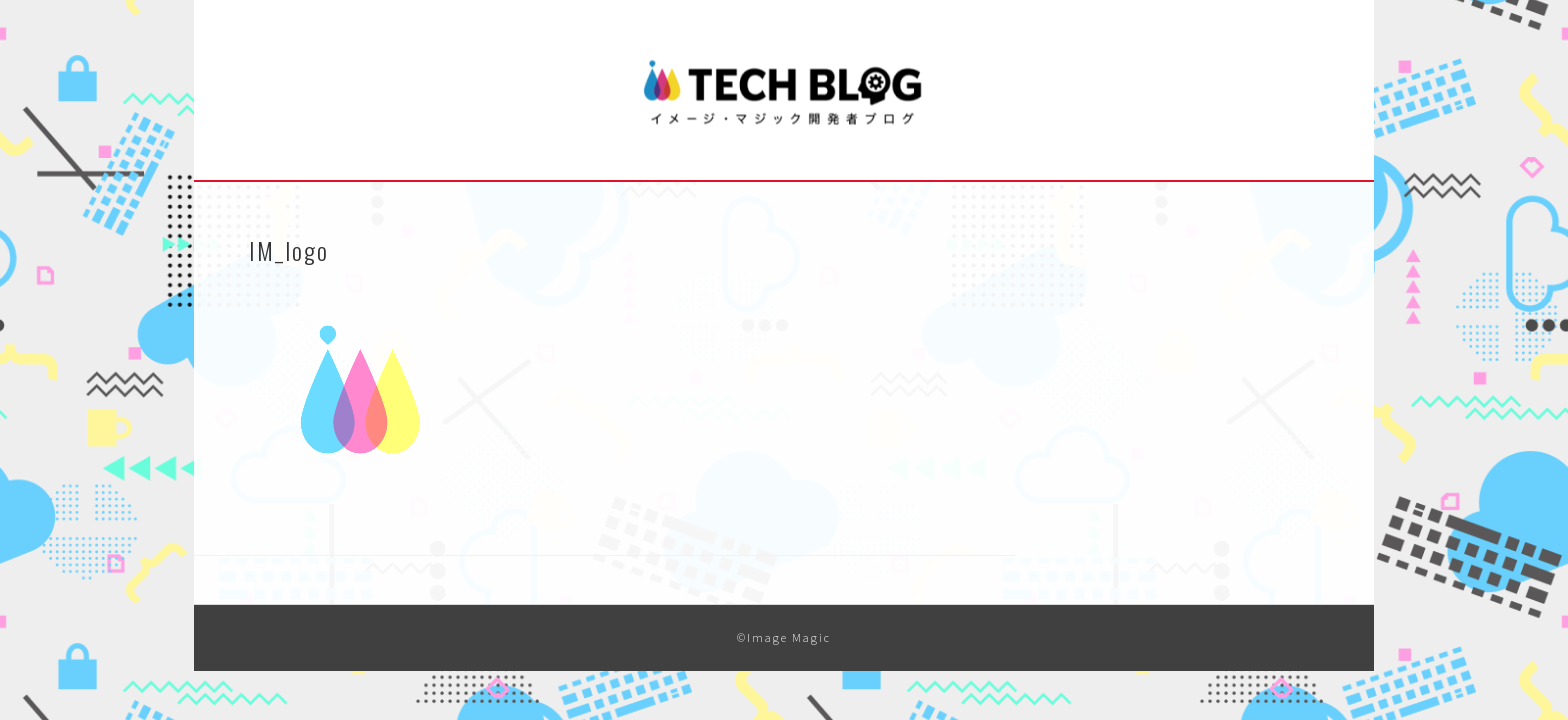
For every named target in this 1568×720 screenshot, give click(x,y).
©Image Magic (784, 637)
